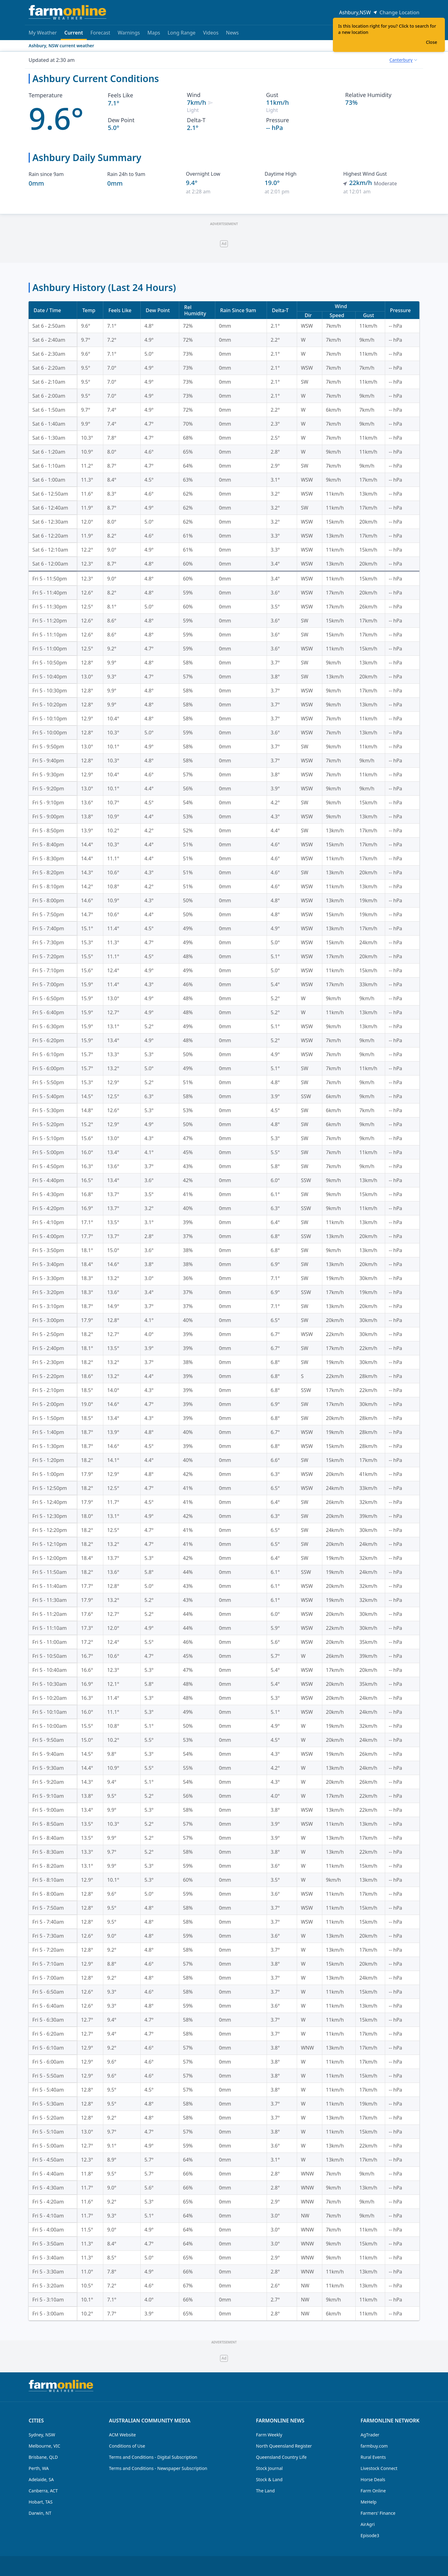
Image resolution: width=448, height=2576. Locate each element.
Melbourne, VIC (44, 2446)
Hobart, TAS (41, 2502)
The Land (265, 2491)
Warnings (129, 32)
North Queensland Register (284, 2446)
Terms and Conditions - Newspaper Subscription (158, 2468)
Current (74, 34)
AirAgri (368, 2524)
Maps (153, 32)
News (232, 32)
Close (431, 42)
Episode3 (370, 2535)
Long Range (182, 32)
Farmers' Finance (378, 2513)
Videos (210, 32)
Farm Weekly (269, 2435)
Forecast (100, 32)
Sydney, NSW (42, 2435)
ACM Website (122, 2435)
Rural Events (373, 2457)
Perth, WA (39, 2468)
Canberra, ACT (43, 2491)
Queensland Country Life (281, 2457)
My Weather (43, 32)
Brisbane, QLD (43, 2457)
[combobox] (403, 60)
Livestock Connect (379, 2468)
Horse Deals (373, 2479)
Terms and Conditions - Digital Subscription (153, 2457)
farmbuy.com (374, 2446)
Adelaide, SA (41, 2479)
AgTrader (370, 2435)
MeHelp (368, 2502)
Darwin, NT (40, 2513)
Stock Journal (269, 2468)
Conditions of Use (127, 2446)
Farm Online (373, 2491)
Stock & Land (269, 2479)
